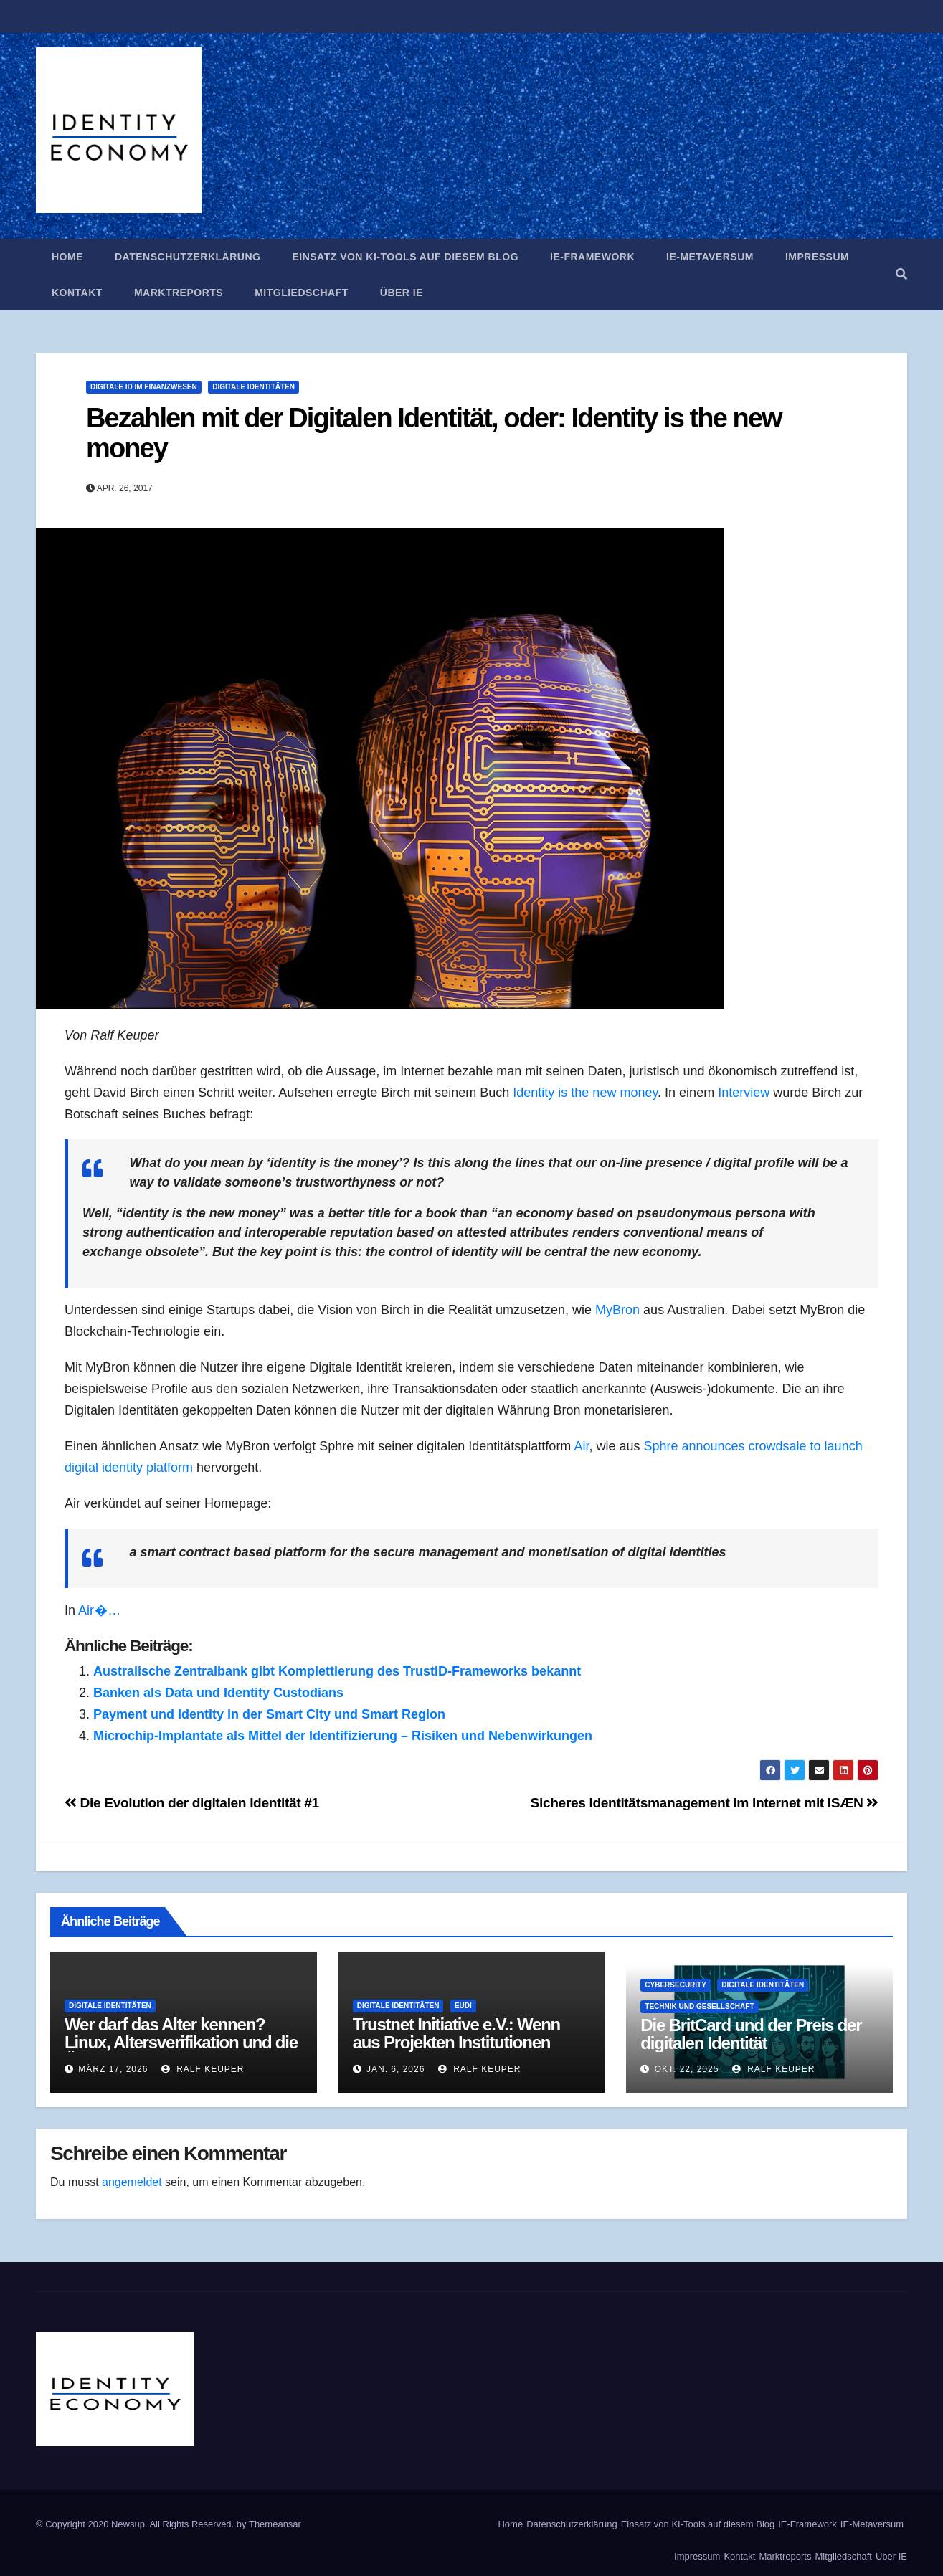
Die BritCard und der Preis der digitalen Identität (750, 2034)
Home (67, 256)
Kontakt (77, 292)
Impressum (817, 256)
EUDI (463, 2006)
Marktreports (178, 292)
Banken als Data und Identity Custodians (218, 1693)
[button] (901, 274)
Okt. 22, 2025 (687, 2069)
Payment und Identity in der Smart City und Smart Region (269, 1714)
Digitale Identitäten (253, 387)
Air (581, 1446)
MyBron (617, 1310)
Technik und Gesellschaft (699, 2006)
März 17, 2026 (113, 2069)
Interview (743, 1092)
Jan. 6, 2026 (395, 2069)
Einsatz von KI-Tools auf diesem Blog (405, 256)
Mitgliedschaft (302, 292)
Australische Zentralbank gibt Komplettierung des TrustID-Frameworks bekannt (337, 1671)
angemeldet (132, 2182)
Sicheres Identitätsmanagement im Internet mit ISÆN (704, 1802)
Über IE (401, 292)
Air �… (99, 1610)
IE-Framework (592, 256)
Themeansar (275, 2524)
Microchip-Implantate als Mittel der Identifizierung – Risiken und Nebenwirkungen (342, 1736)
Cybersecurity (675, 1985)
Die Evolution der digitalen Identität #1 (192, 1802)
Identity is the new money (585, 1092)
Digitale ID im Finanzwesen (143, 387)
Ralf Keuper (203, 2069)
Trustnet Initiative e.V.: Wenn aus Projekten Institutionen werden (456, 2042)
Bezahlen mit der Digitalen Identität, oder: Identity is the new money (434, 433)
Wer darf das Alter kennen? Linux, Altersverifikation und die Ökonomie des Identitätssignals (181, 2042)
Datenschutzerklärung (187, 256)
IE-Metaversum (710, 256)
